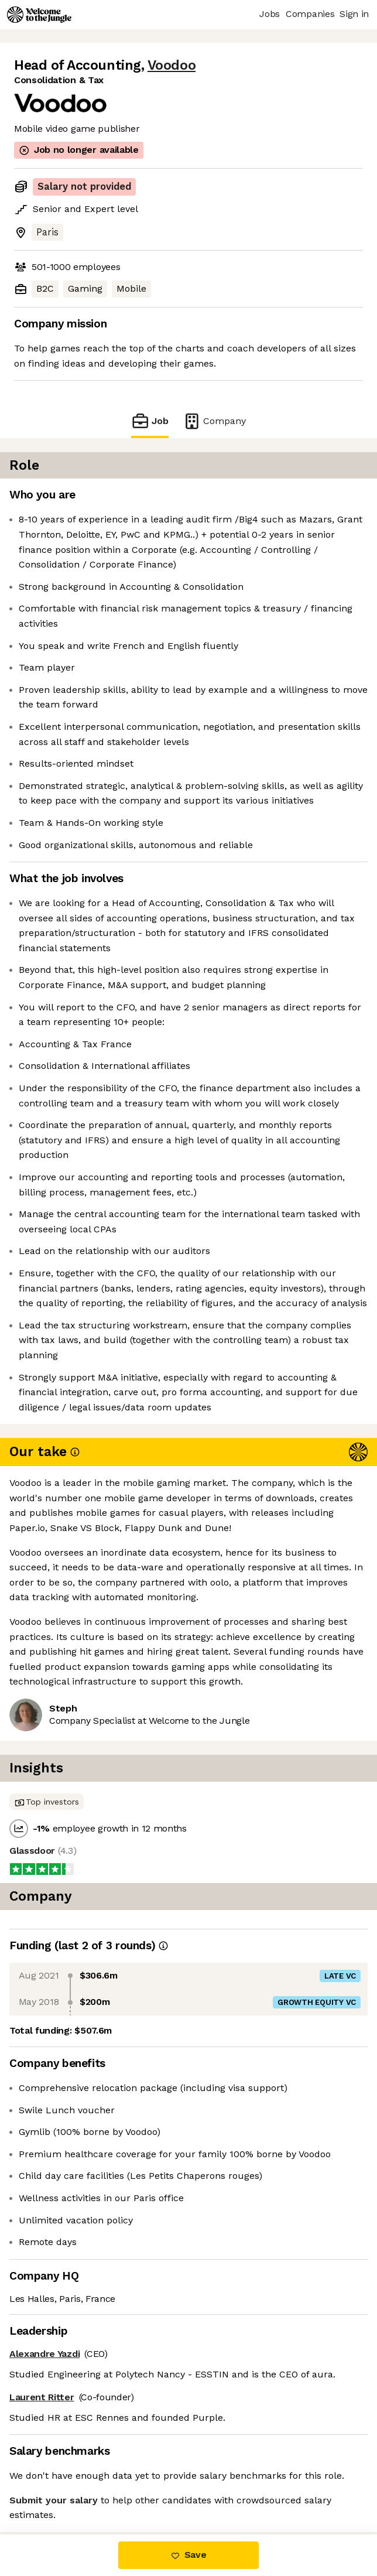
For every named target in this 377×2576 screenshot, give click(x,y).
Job (150, 421)
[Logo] (39, 14)
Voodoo (172, 65)
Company (214, 421)
